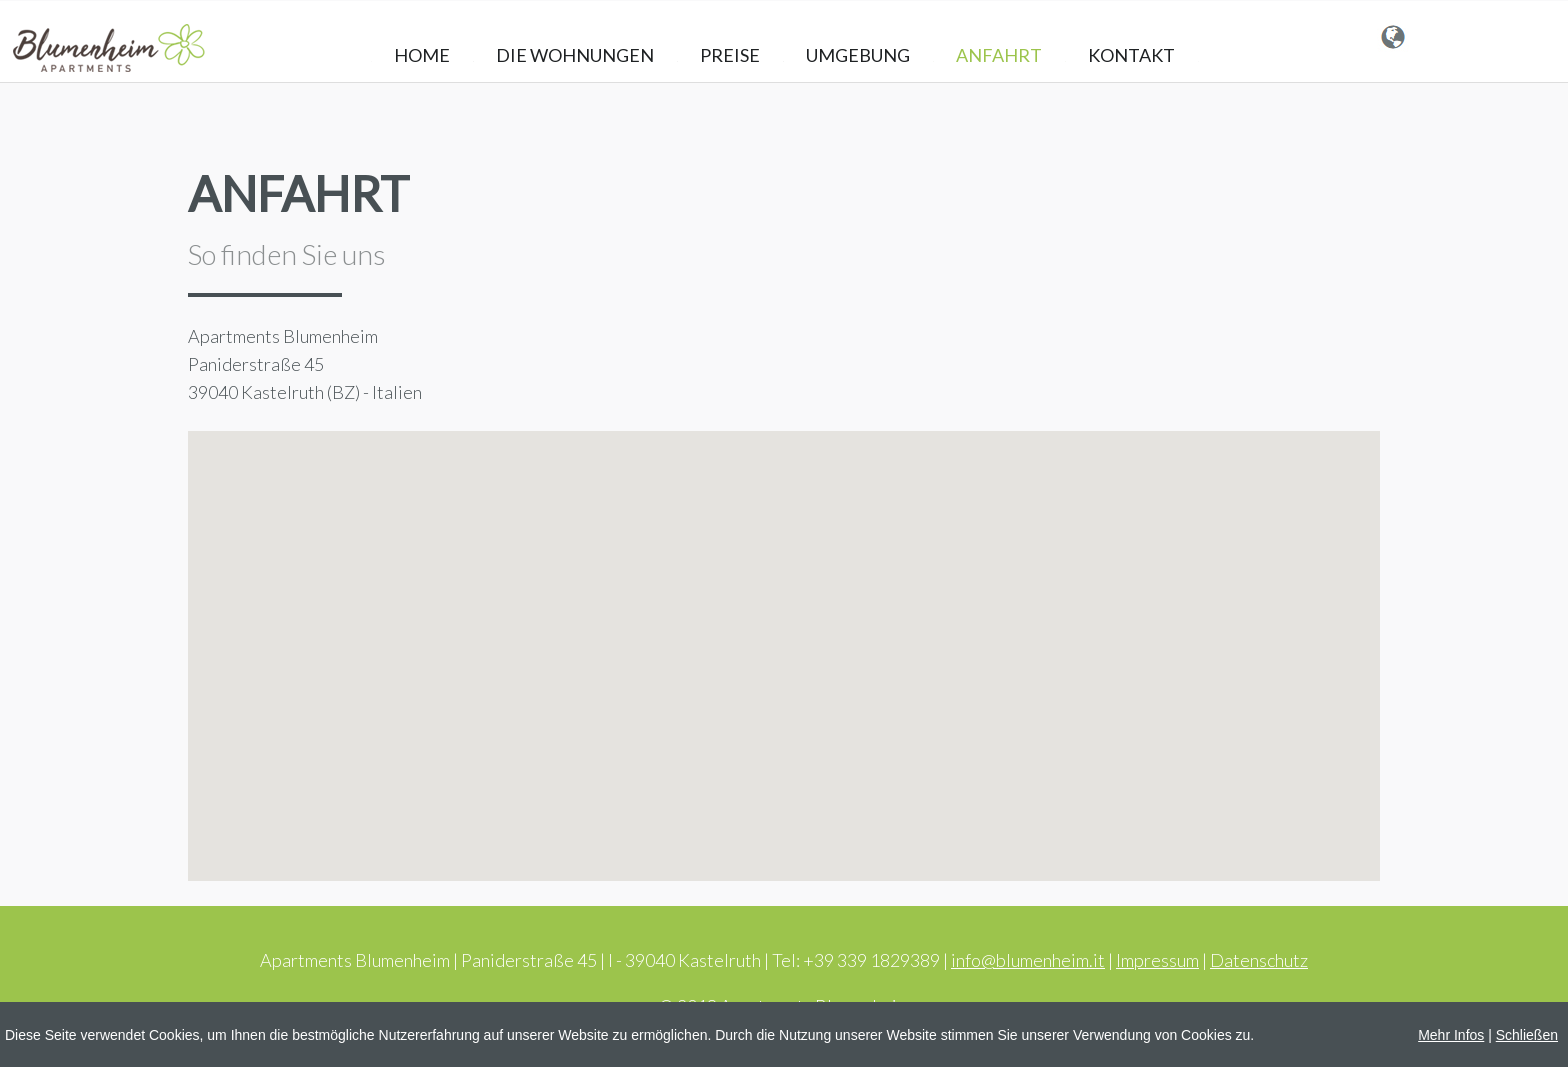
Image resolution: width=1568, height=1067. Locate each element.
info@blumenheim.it (1028, 960)
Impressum (1157, 960)
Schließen (1527, 1035)
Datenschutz (1259, 960)
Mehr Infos (1451, 1035)
